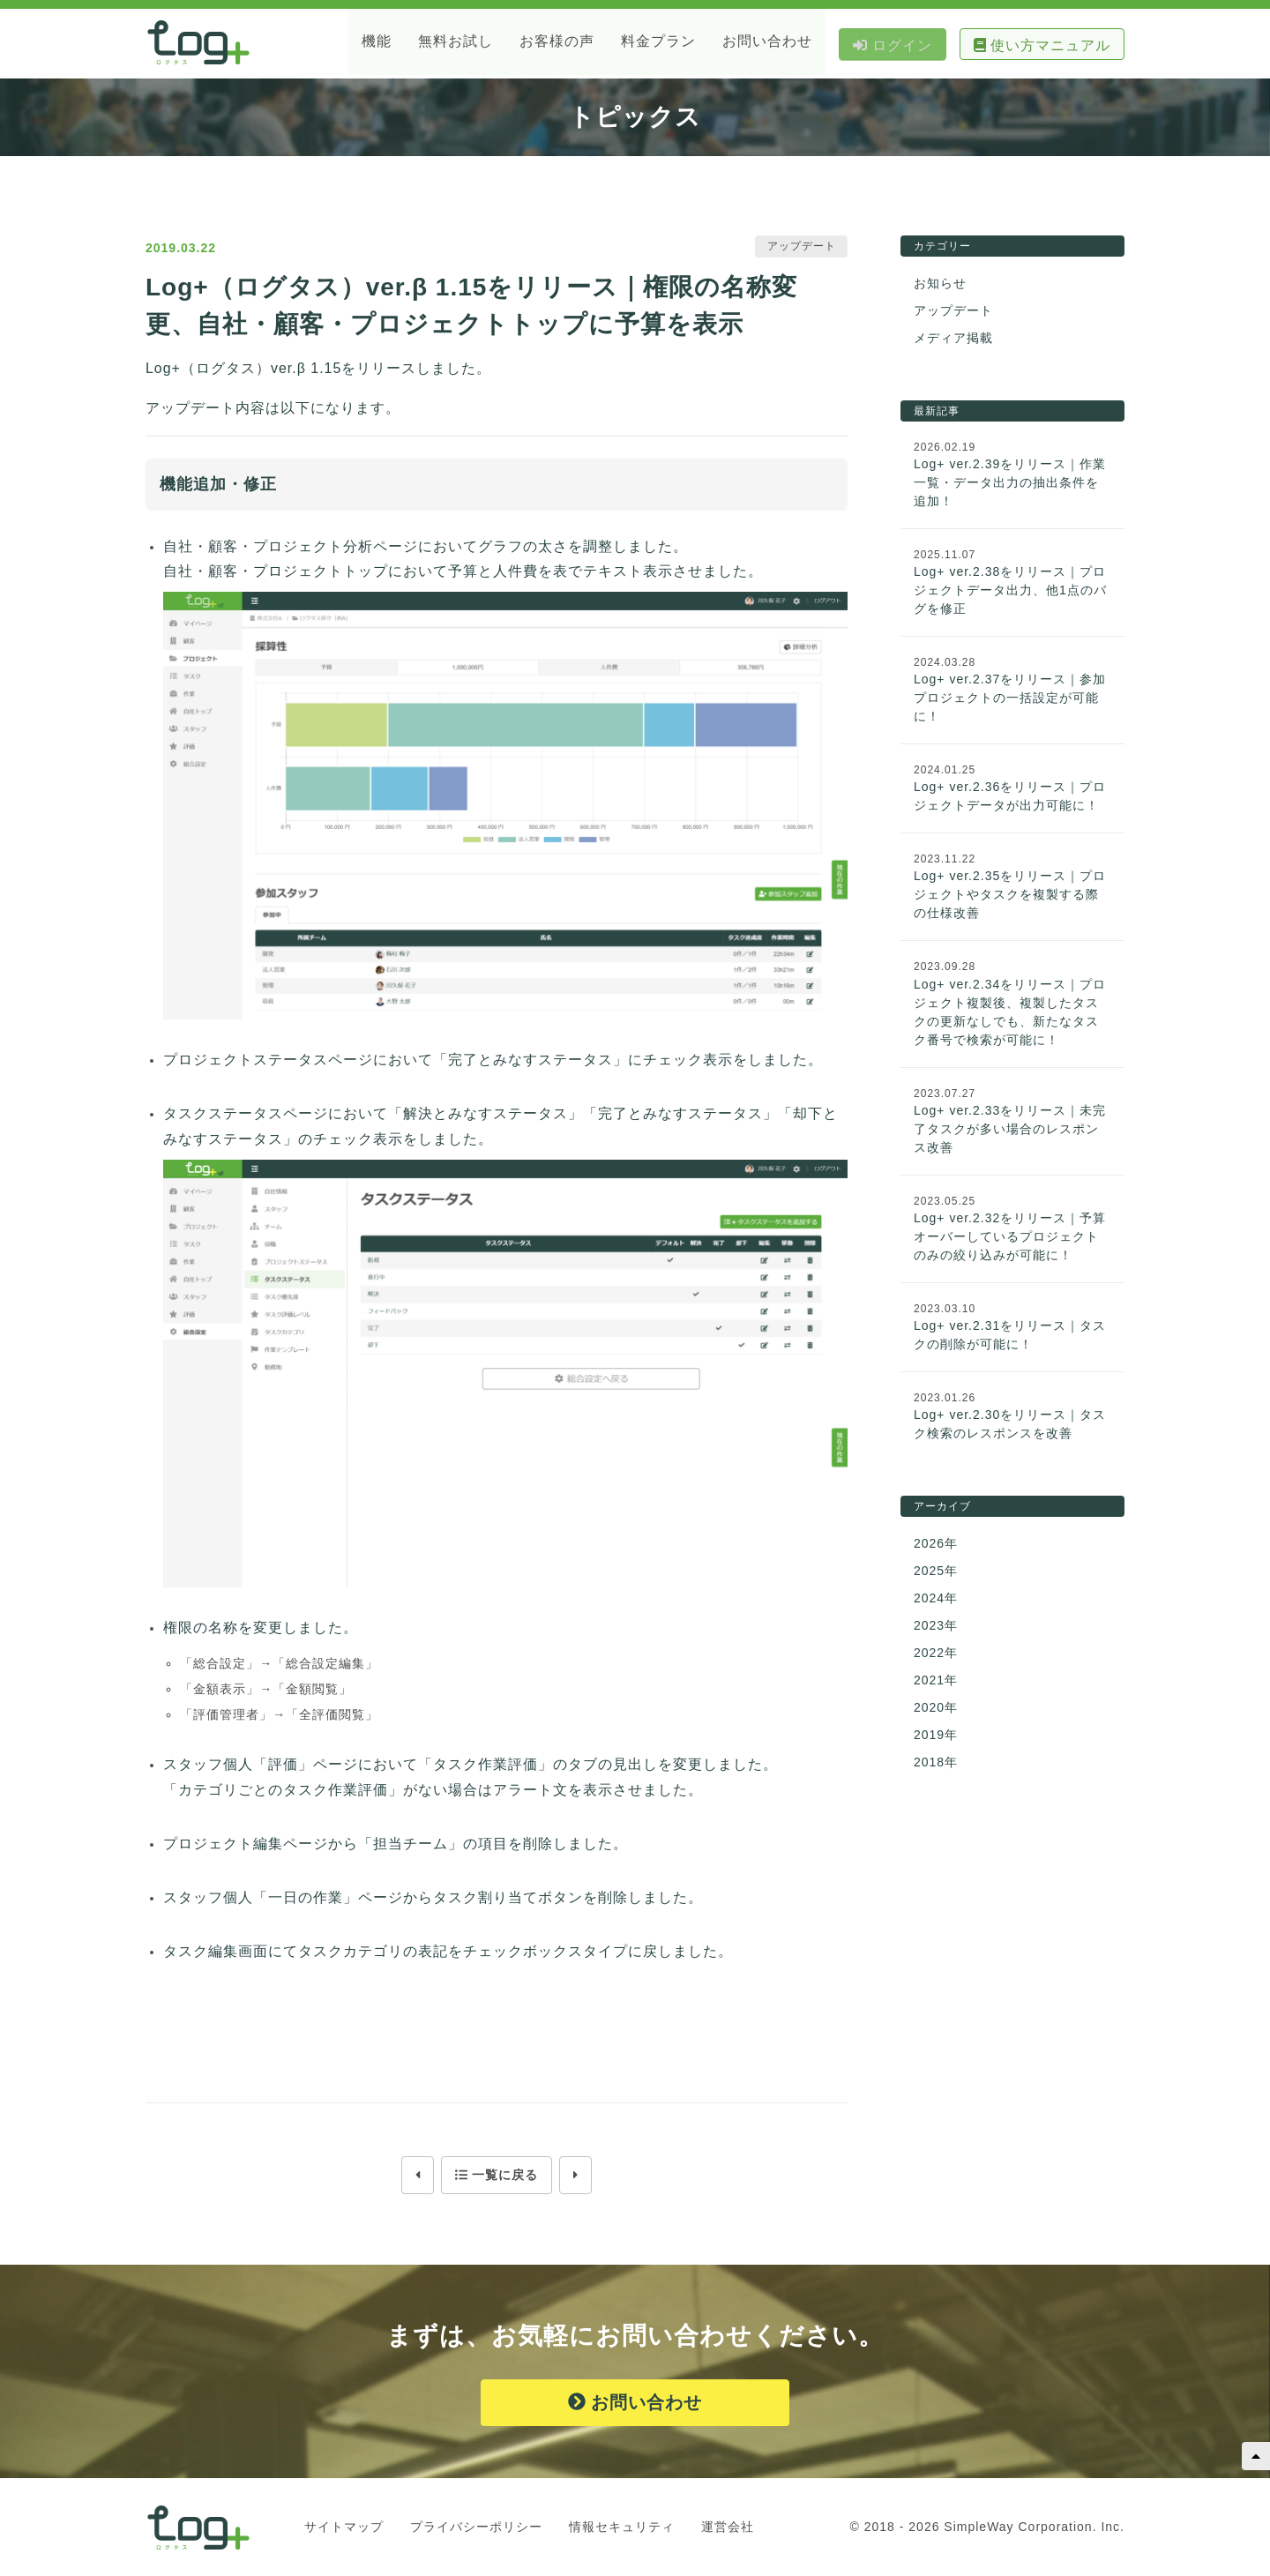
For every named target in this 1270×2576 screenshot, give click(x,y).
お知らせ (940, 284)
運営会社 (727, 2527)
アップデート (953, 311)
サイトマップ (344, 2527)
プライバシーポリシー (476, 2527)
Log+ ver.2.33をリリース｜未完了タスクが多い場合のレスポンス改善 (1010, 1129)
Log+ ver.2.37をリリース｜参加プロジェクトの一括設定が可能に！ (1010, 698)
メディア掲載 (953, 339)
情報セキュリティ (622, 2527)
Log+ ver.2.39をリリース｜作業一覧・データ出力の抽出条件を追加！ (1010, 483)
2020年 (936, 1708)
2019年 (936, 1736)
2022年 (936, 1653)
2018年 (936, 1763)
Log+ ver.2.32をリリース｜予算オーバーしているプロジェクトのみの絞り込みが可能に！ (1010, 1237)
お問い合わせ (635, 2403)
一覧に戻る (496, 2176)
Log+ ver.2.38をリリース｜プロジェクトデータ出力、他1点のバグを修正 (1010, 590)
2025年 (936, 1571)
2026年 (936, 1544)
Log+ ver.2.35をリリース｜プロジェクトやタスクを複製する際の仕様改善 (1010, 895)
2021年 (936, 1681)
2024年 (936, 1599)
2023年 (936, 1626)
